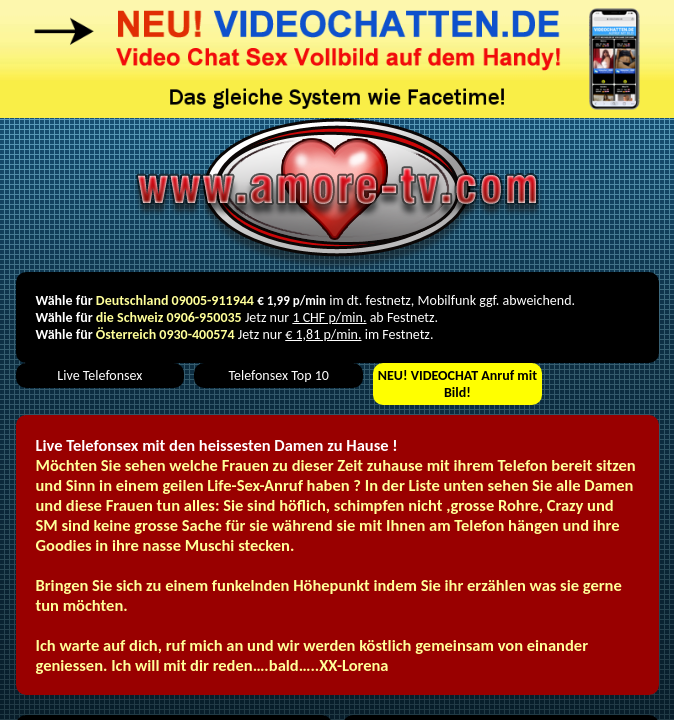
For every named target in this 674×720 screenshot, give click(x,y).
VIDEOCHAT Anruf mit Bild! (457, 384)
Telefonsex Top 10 (278, 375)
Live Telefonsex (99, 375)
